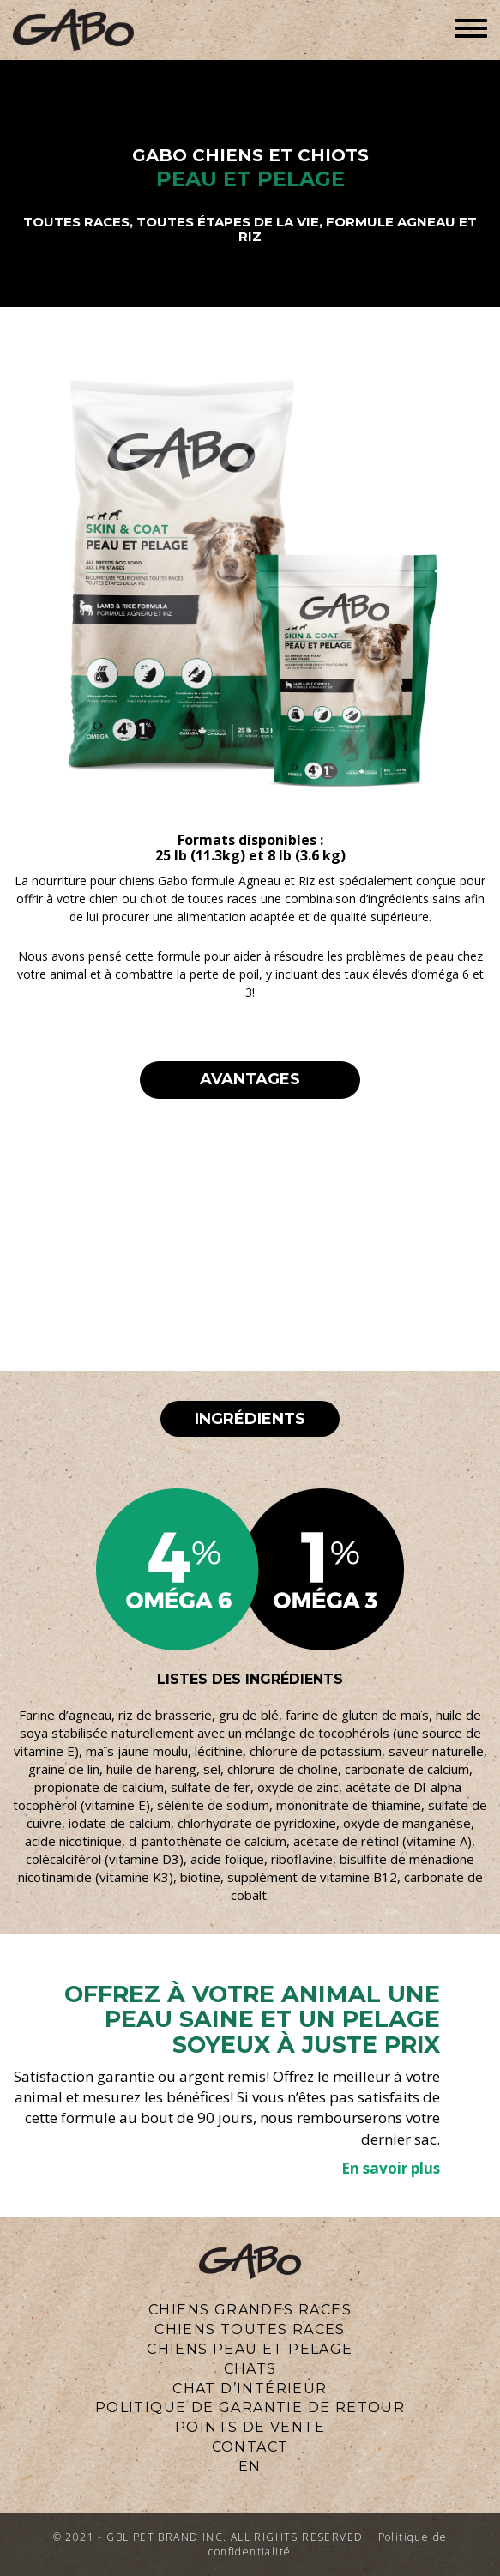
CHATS (250, 2369)
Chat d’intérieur (249, 2388)
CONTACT (250, 2447)
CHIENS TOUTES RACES (250, 2329)
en (250, 2466)
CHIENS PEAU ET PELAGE (249, 2349)
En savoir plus (390, 2168)
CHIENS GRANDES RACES (250, 2310)
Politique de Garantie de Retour (250, 2407)
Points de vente (250, 2427)
